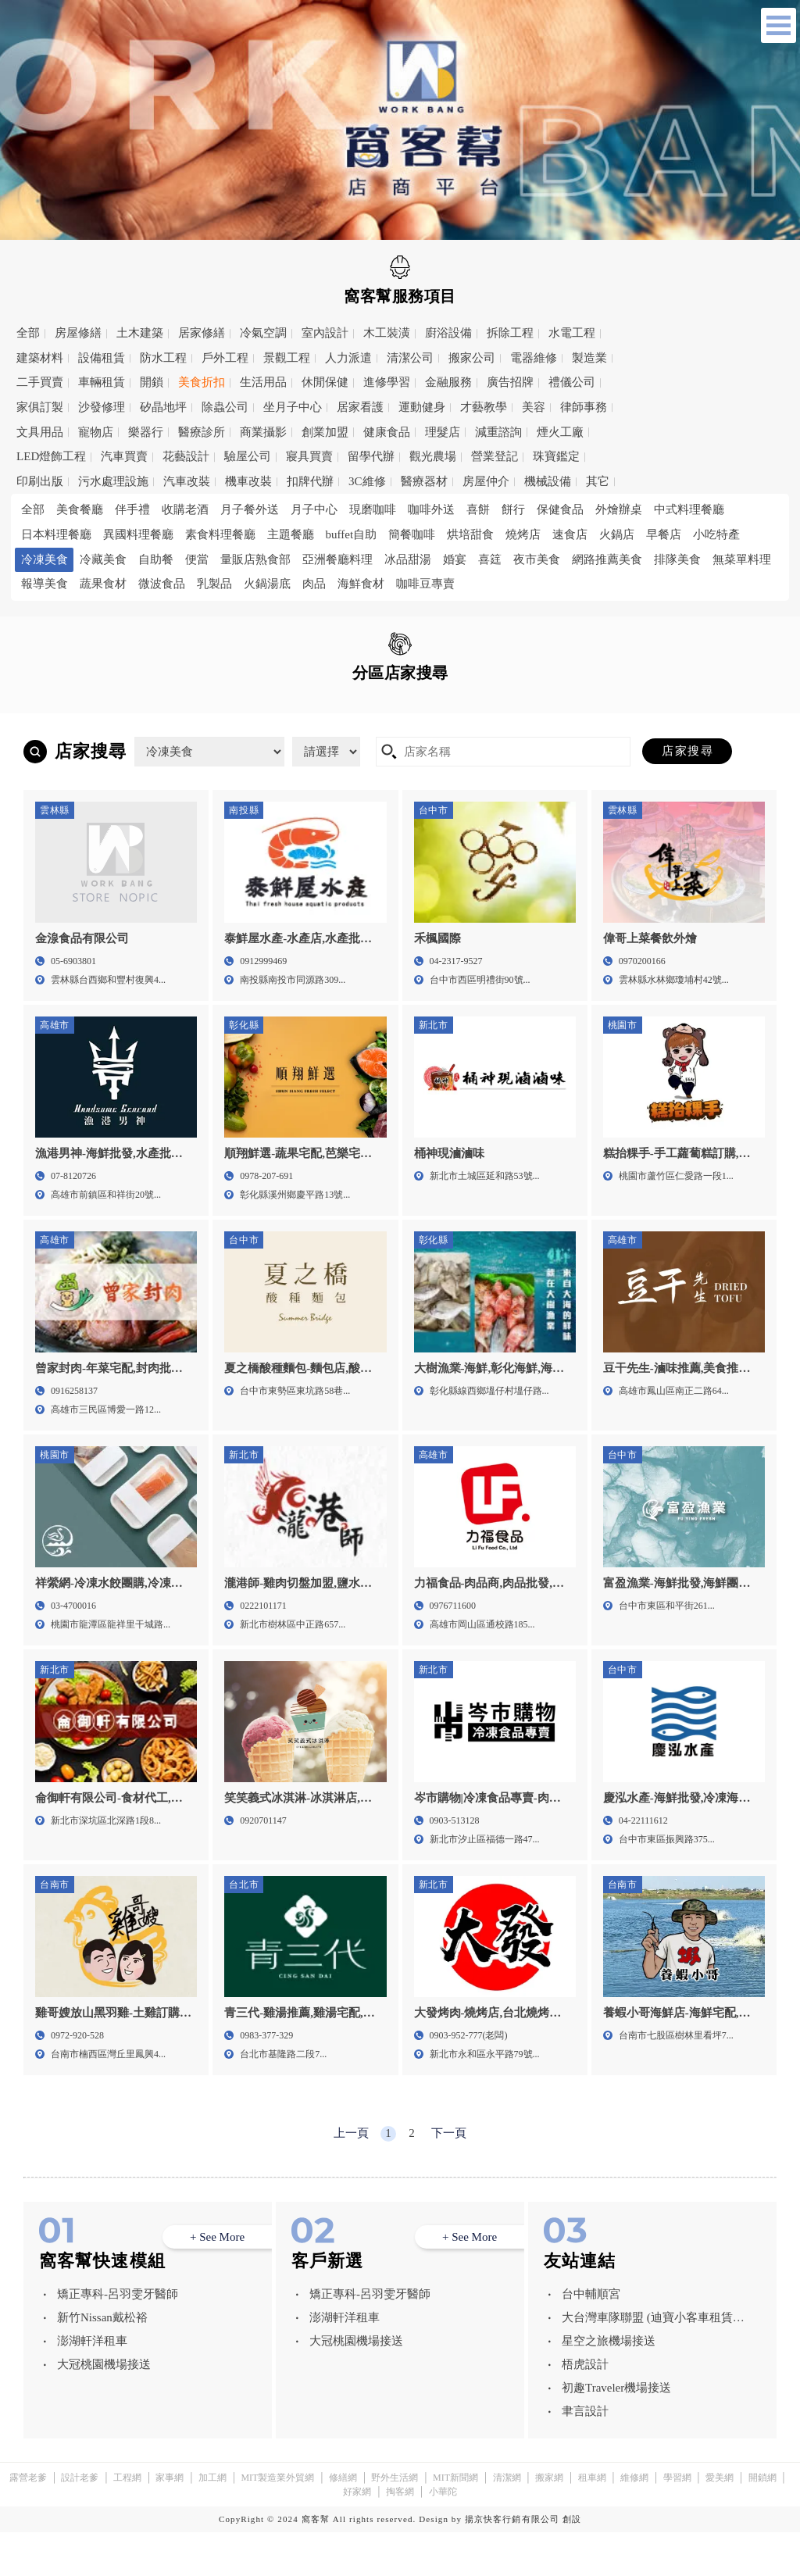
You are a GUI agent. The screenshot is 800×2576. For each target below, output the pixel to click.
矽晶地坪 (163, 407)
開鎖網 (762, 2521)
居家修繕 (201, 333)
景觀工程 (286, 358)
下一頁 (448, 2176)
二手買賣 (39, 382)
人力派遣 (348, 358)
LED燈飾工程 (51, 456)
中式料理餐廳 (689, 509)
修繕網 (343, 2521)
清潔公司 (410, 358)
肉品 (314, 583)
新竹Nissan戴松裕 (102, 2361)
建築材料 (39, 358)
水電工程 (571, 333)
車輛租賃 (101, 382)
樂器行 (145, 432)
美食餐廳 (79, 509)
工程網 (127, 2521)
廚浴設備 (448, 333)
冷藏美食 (103, 559)
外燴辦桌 (618, 509)
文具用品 (39, 432)
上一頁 (351, 2176)
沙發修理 (101, 407)
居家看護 (360, 407)
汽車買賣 (124, 456)
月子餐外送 (249, 509)
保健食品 (560, 509)
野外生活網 (394, 2521)
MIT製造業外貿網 (277, 2521)
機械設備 (547, 481)
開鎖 (151, 382)
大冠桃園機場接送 (104, 2408)
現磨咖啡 (372, 509)
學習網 (677, 2521)
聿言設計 (585, 2455)
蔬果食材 (103, 583)
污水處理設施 (113, 481)
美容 (533, 407)
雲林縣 (269, 731)
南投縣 (55, 731)
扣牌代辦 (310, 481)
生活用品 (263, 382)
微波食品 (161, 583)
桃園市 (376, 707)
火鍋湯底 (267, 583)
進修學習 (386, 382)
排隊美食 (677, 559)
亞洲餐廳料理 (337, 559)
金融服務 (448, 382)
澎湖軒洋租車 (92, 2384)
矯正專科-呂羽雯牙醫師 (117, 2337)
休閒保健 (325, 382)
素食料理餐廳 (220, 534)
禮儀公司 (571, 382)
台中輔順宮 (591, 2337)
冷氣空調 (263, 333)
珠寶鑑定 (556, 456)
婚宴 (454, 559)
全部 (28, 333)
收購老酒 (185, 509)
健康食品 (386, 432)
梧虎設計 (585, 2408)
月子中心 (314, 509)
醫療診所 (201, 432)
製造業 (589, 358)
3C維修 (367, 481)
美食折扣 (201, 382)
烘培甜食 (470, 534)
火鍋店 (616, 534)
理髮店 (442, 432)
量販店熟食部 (255, 559)
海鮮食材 (361, 583)
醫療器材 (424, 481)
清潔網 (507, 2521)
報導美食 (44, 583)
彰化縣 (162, 731)
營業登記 (494, 456)
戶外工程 (225, 358)
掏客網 (400, 2535)
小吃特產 (716, 534)
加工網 (212, 2521)
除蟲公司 (225, 407)
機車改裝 (248, 481)
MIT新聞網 (455, 2521)
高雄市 (482, 731)
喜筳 (490, 559)
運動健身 (421, 407)
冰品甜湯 (407, 559)
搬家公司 (471, 358)
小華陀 (443, 2535)
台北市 (162, 707)
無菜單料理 (741, 559)
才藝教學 (483, 407)
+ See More (217, 2280)
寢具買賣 (309, 456)
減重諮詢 (498, 432)
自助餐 (155, 559)
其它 (597, 481)
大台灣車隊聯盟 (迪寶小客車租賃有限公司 (653, 2364)
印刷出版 (39, 481)
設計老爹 (79, 2521)
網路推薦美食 (607, 559)
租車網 (592, 2521)
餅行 (513, 509)
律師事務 (583, 407)
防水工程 (163, 358)
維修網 (634, 2521)
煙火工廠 (560, 432)
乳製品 (214, 583)
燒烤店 (523, 534)
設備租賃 (101, 358)
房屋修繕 (78, 333)
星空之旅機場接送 (608, 2384)
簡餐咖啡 (411, 534)
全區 (42, 707)
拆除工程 (510, 333)
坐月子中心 (292, 407)
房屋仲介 (485, 481)
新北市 (269, 707)
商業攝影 (263, 432)
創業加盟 (325, 432)
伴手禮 (132, 509)
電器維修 (533, 358)
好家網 (357, 2535)
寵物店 (95, 432)
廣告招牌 (510, 382)
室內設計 (325, 333)
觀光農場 (432, 456)
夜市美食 (536, 559)
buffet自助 (351, 534)
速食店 (570, 534)
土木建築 (139, 333)
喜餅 (478, 509)
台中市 (589, 707)
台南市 (376, 731)
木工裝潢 (386, 333)
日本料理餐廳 (56, 534)
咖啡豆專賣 (425, 583)
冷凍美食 (44, 559)
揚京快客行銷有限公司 (512, 2562)
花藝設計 (185, 456)
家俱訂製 (39, 407)
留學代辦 (371, 456)
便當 (197, 559)
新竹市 (482, 707)
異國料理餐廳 (138, 534)
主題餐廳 (290, 534)
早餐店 (663, 534)
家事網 (169, 2521)
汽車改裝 (186, 481)
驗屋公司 (247, 456)
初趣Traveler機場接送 (616, 2431)
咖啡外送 (431, 509)
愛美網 (719, 2521)
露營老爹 (28, 2521)
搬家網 (549, 2521)
